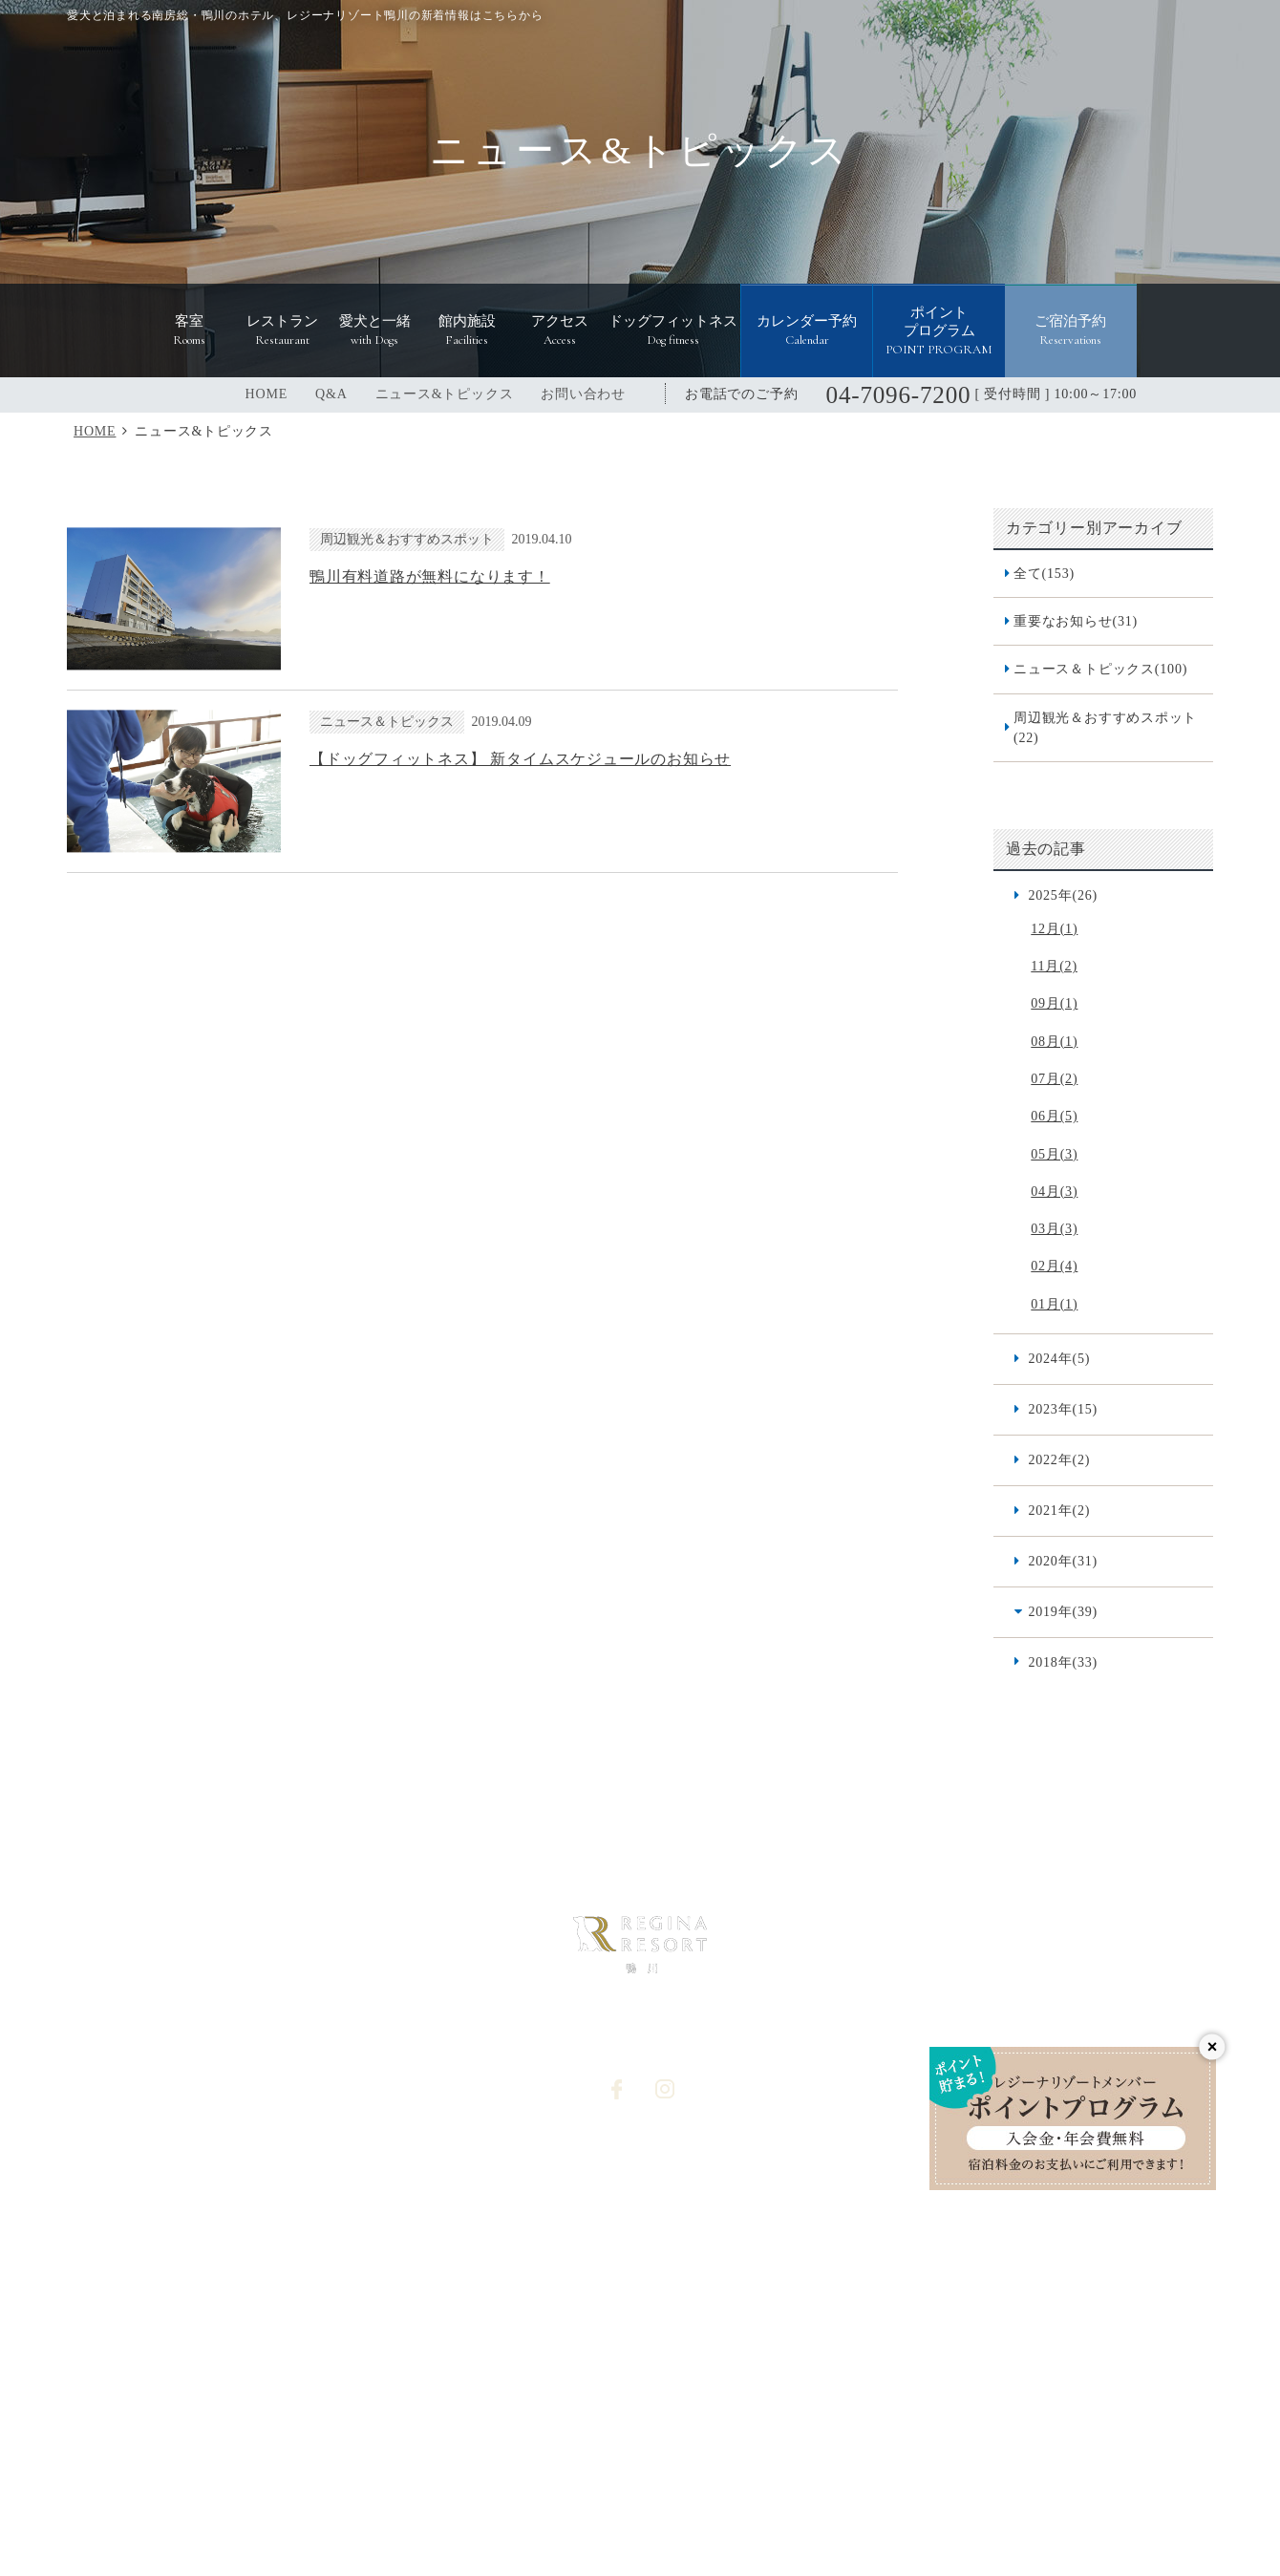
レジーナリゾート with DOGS (558, 2463)
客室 (303, 2192)
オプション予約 (685, 2256)
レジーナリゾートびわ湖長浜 (415, 2376)
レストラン (323, 2225)
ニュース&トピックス (444, 393)
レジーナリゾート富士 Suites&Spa (1053, 2376)
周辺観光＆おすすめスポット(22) (1105, 727)
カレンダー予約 (685, 2288)
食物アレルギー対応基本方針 (931, 2192)
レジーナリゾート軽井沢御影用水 (821, 2376)
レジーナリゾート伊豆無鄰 (564, 2412)
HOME (266, 393)
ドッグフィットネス (497, 2225)
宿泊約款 (872, 2225)
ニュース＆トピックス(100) (1100, 668)
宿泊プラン (879, 2161)
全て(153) (1044, 573)
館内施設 (464, 2161)
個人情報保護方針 (691, 2192)
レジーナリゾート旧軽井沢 (611, 2376)
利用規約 (872, 2256)
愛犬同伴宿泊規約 (898, 2288)
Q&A (331, 393)
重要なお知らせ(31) (1075, 620)
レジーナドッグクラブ (743, 2463)
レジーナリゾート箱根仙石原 (211, 2376)
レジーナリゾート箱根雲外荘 (368, 2412)
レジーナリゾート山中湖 (748, 2412)
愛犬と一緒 (323, 2256)
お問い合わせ (583, 393)
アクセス (464, 2192)
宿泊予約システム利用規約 (517, 2288)
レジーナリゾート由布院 (924, 2412)
